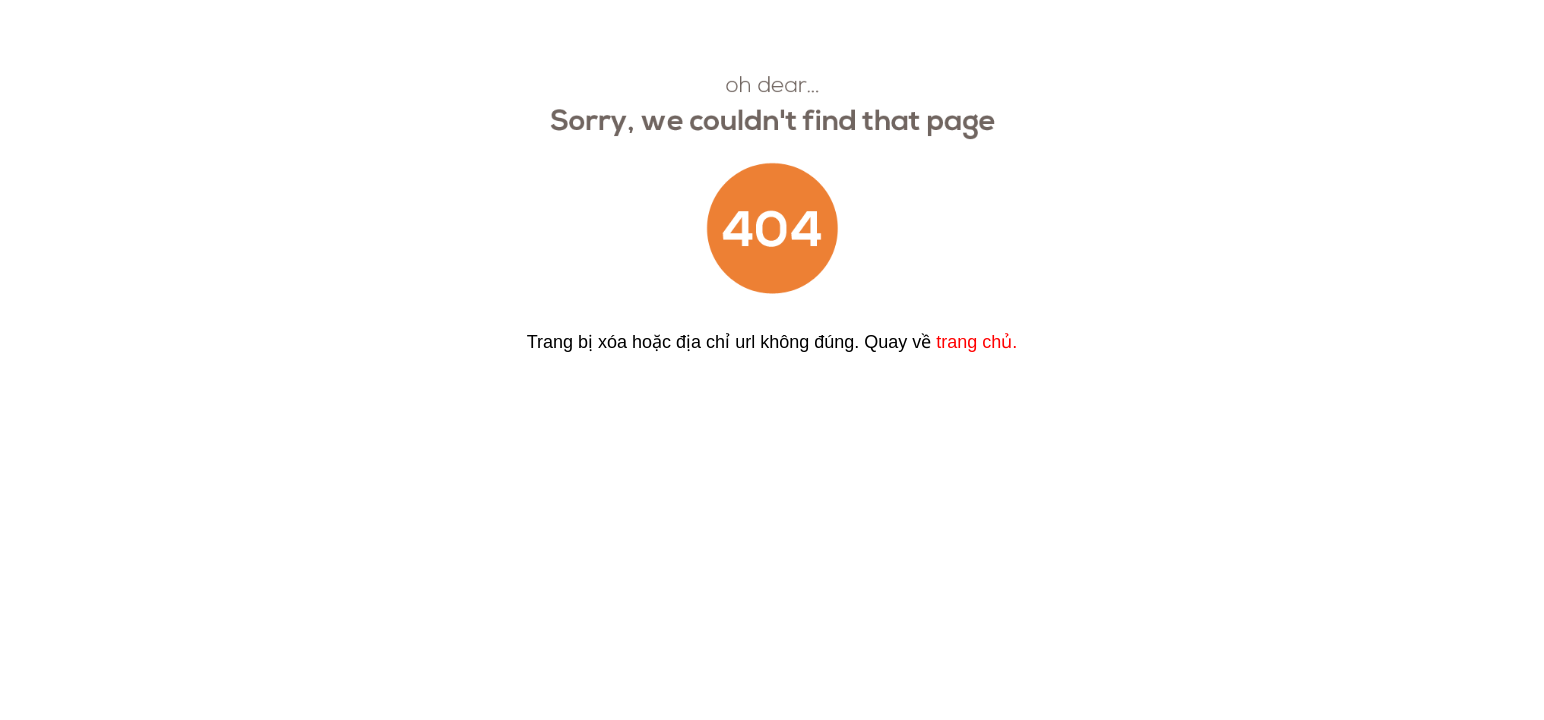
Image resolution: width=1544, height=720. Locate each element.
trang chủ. (976, 342)
